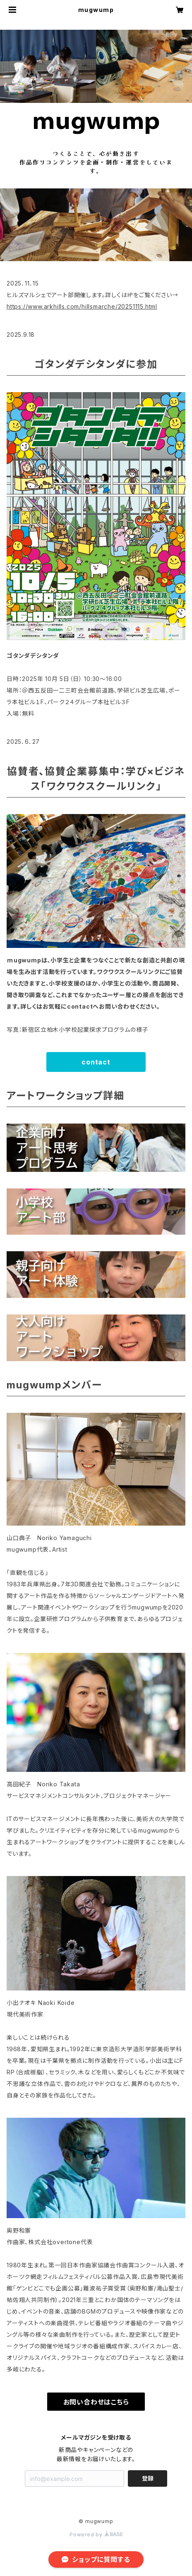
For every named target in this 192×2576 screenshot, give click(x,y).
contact (96, 1062)
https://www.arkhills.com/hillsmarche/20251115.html (82, 306)
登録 (148, 2478)
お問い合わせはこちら (96, 2402)
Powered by (96, 2534)
